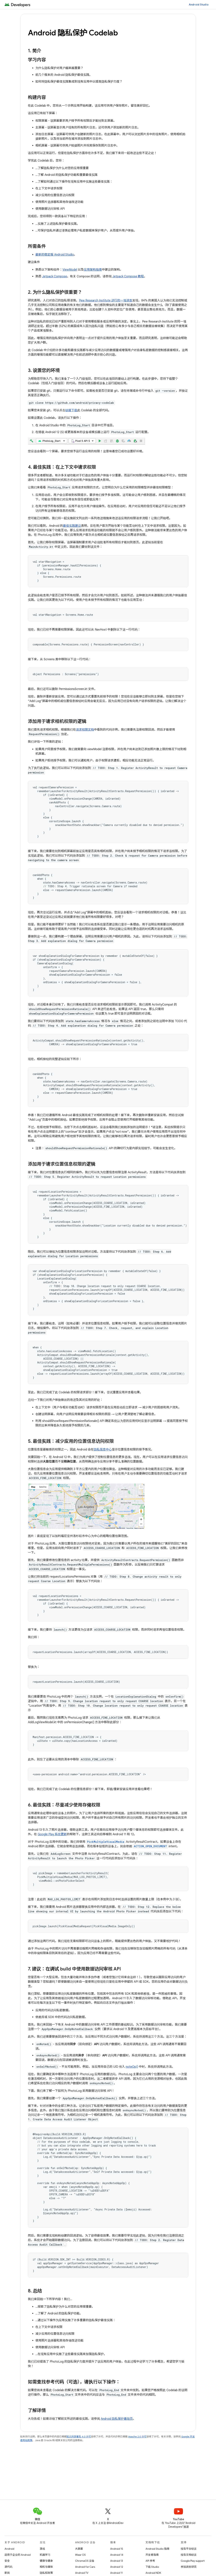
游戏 (42, 2548)
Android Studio (199, 4)
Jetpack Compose (54, 276)
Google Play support (193, 2560)
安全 (7, 2560)
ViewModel (69, 270)
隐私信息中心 (103, 1449)
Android (9, 2548)
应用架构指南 (93, 270)
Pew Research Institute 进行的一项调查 (105, 300)
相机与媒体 (46, 2566)
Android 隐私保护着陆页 (117, 2419)
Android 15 (116, 2548)
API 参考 (150, 2560)
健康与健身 (46, 2560)
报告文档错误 (188, 2554)
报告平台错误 (188, 2548)
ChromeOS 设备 (84, 2560)
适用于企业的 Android (18, 2554)
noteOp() (132, 2067)
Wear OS (80, 2554)
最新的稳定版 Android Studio (54, 255)
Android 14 (116, 2554)
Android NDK (153, 2572)
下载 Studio (152, 2566)
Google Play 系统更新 (52, 1834)
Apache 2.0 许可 (137, 2436)
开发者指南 (152, 2554)
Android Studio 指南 (157, 2548)
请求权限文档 (85, 730)
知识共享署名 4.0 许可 (79, 2436)
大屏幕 (79, 2548)
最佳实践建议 (72, 526)
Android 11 (116, 2572)
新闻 (7, 2572)
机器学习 (45, 2554)
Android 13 (116, 2560)
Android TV (81, 2572)
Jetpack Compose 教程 (128, 276)
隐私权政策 (46, 2572)
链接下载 (71, 410)
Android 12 (116, 2566)
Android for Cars (85, 2566)
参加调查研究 (188, 2566)
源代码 (8, 2566)
